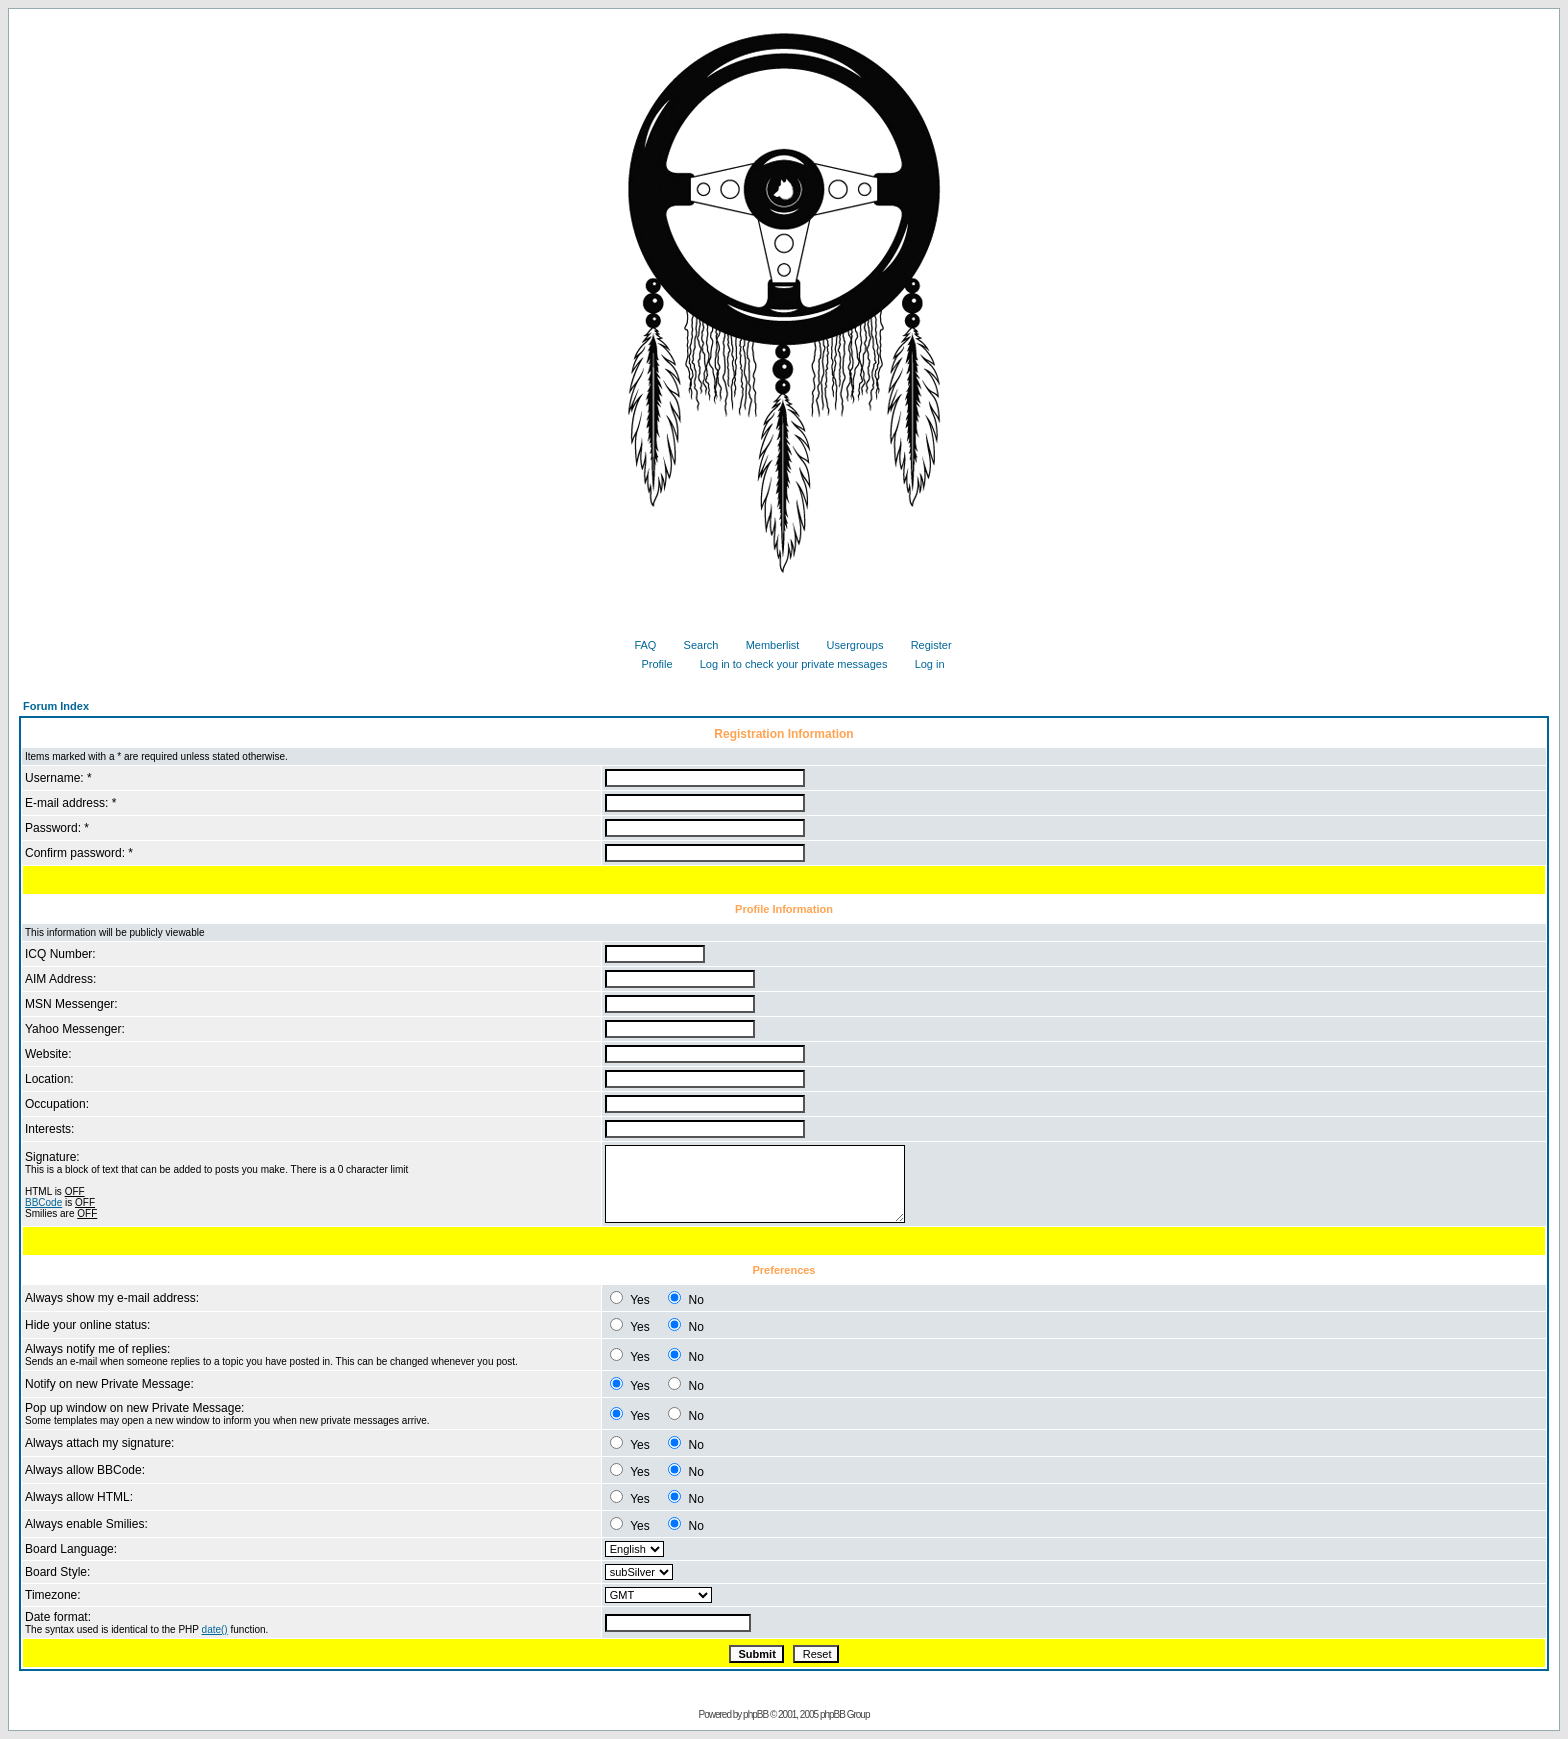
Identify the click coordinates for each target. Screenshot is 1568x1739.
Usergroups (848, 645)
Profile (649, 664)
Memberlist (765, 645)
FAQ (637, 645)
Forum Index (56, 706)
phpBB (755, 1714)
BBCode (43, 1202)
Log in (922, 664)
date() (215, 1629)
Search (694, 645)
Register (924, 645)
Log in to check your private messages (786, 664)
